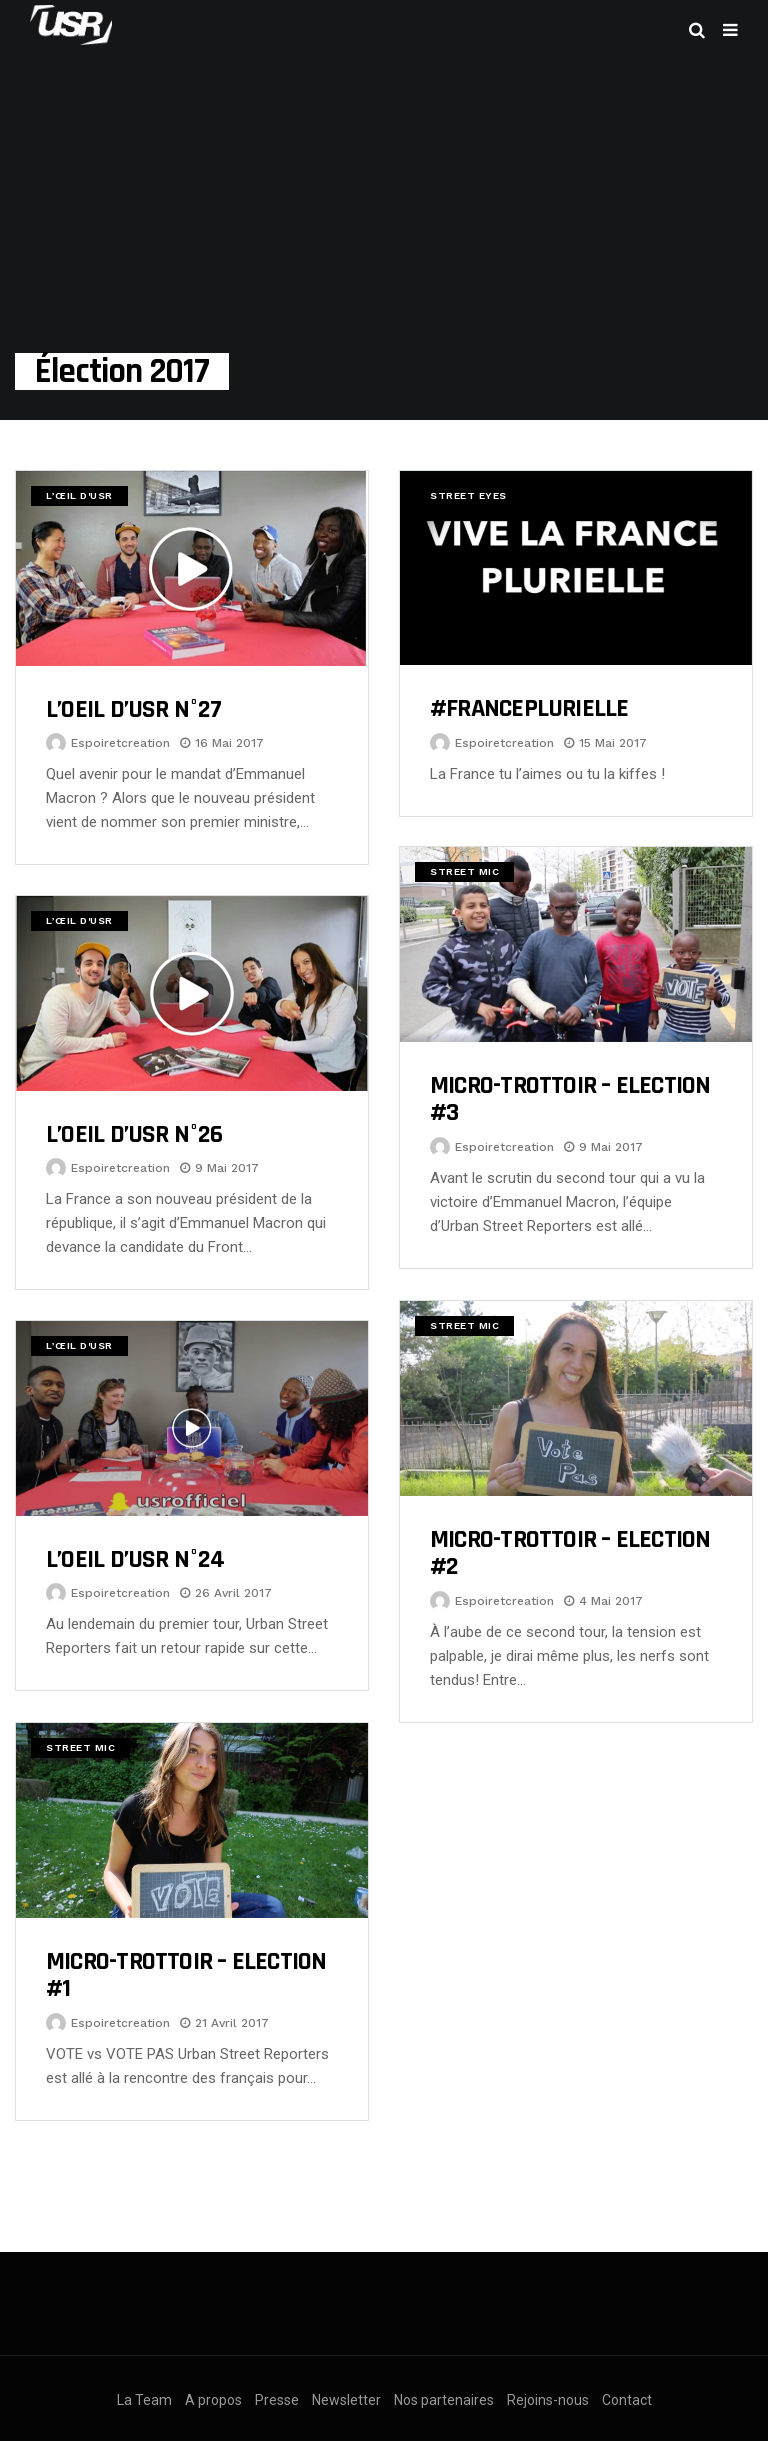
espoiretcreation (120, 743)
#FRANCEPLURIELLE (529, 708)
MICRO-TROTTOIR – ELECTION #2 (570, 1553)
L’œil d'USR (79, 495)
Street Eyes (468, 495)
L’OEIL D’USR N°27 (133, 709)
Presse (277, 2400)
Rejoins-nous (548, 2400)
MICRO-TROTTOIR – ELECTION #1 (186, 1975)
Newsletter (346, 2400)
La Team (144, 2400)
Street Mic (464, 871)
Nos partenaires (444, 2400)
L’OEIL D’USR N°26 (134, 1134)
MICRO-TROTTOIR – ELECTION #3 (570, 1099)
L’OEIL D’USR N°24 (135, 1559)
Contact (627, 2400)
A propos (213, 2400)
